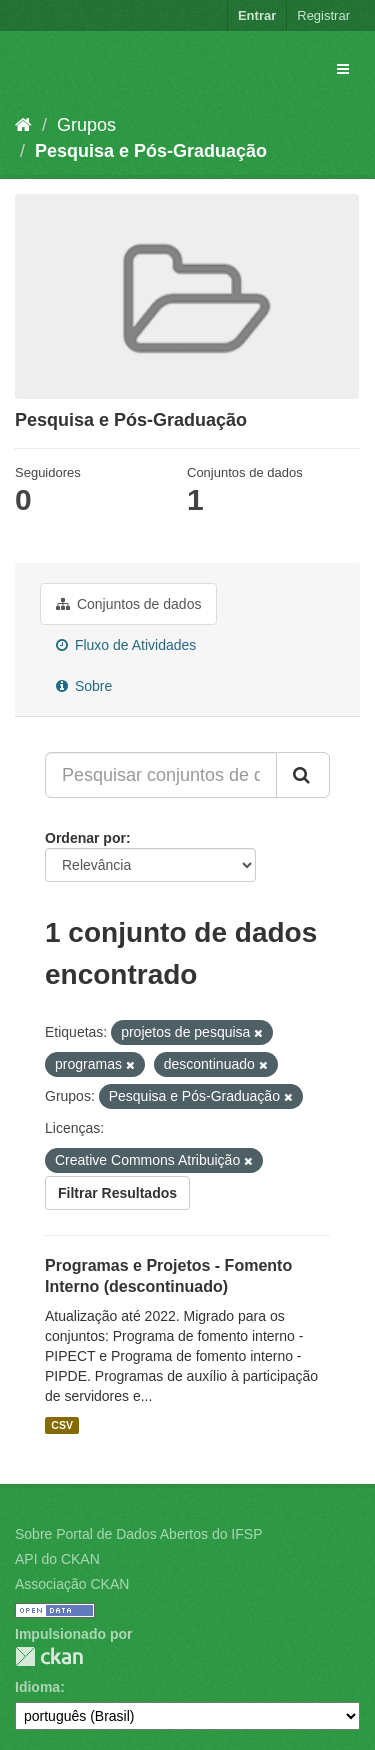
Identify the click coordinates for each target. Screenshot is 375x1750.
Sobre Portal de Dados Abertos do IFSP (138, 1534)
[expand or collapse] (343, 69)
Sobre (84, 686)
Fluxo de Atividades (126, 645)
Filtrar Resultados (117, 1193)
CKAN (49, 1656)
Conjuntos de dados (128, 604)
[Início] (23, 125)
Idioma (37, 1687)
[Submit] (303, 775)
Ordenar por (85, 838)
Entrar (257, 15)
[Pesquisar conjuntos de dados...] (161, 775)
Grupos (86, 125)
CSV (62, 1425)
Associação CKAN (72, 1584)
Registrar (323, 15)
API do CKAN (57, 1559)
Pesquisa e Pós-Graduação (151, 151)
